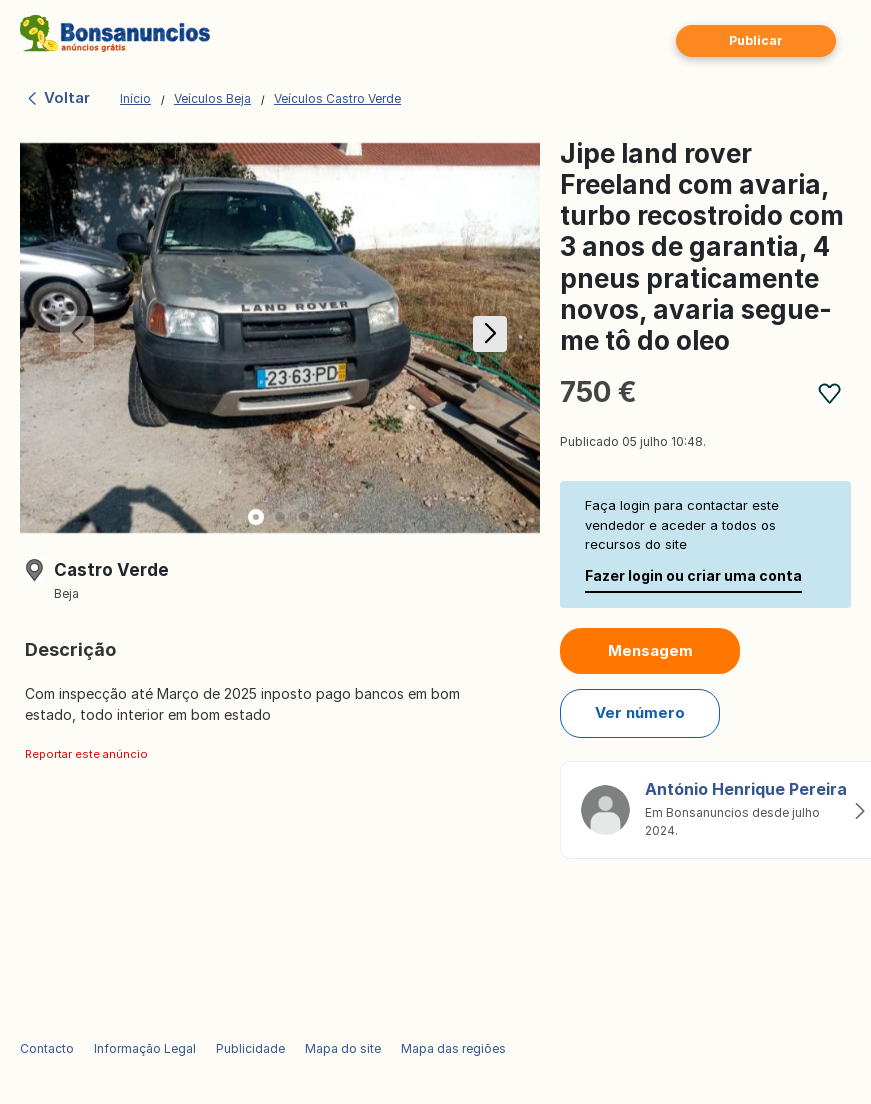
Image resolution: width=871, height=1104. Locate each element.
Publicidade (250, 1048)
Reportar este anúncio (86, 754)
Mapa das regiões (453, 1048)
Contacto (47, 1048)
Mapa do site (343, 1048)
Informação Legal (145, 1048)
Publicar (756, 40)
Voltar (57, 97)
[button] (486, 338)
